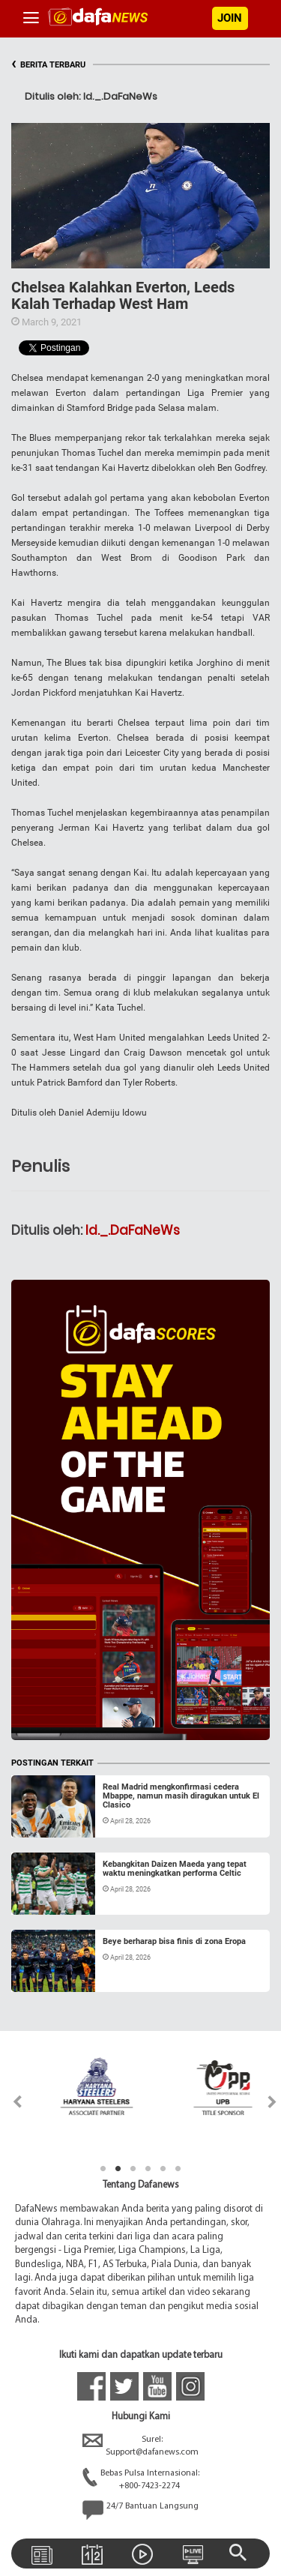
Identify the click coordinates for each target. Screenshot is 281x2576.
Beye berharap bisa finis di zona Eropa (174, 1941)
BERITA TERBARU (48, 65)
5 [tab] (163, 2168)
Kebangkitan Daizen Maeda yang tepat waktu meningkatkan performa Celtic (175, 1868)
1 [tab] (103, 2168)
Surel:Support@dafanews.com (140, 2446)
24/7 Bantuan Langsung (140, 2510)
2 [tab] (118, 2168)
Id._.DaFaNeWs (132, 1230)
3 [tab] (133, 2168)
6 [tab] (178, 2168)
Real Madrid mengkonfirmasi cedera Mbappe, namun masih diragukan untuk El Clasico (181, 1796)
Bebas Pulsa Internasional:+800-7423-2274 (140, 2480)
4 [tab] (148, 2168)
